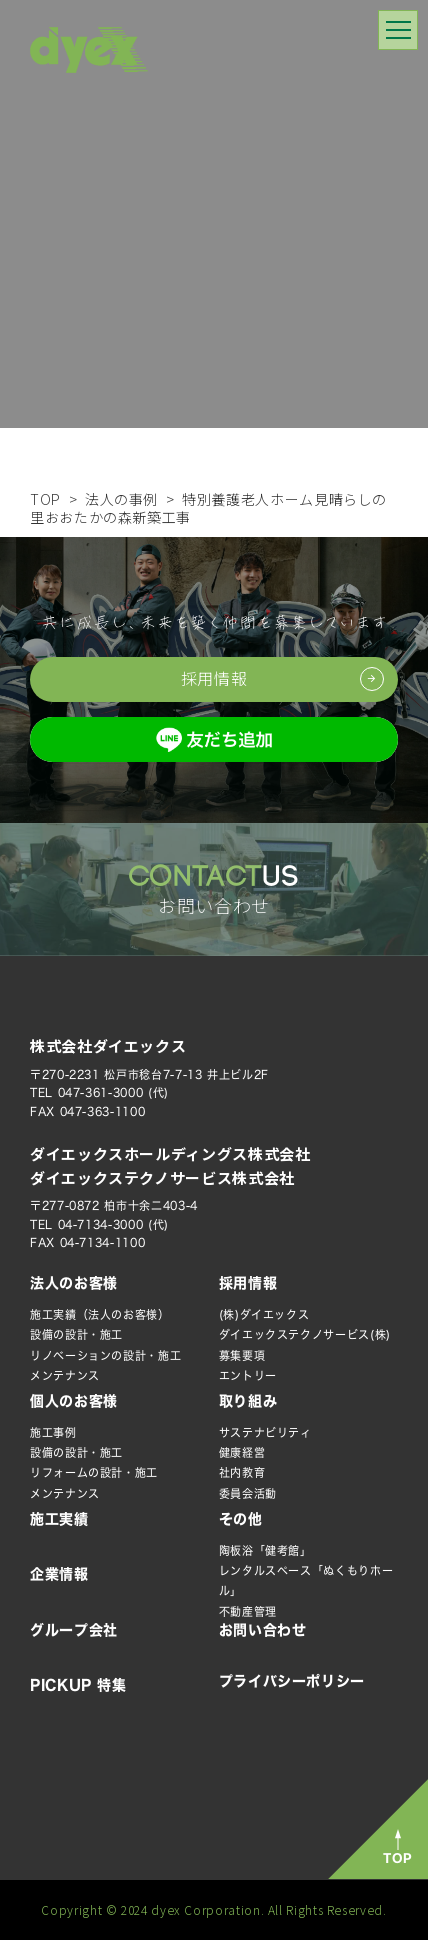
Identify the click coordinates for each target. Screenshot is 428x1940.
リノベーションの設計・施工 (105, 1355)
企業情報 (59, 1574)
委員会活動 (248, 1493)
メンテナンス (65, 1375)
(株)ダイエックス (264, 1314)
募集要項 (242, 1355)
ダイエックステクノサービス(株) (305, 1334)
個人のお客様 (74, 1401)
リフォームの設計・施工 (94, 1472)
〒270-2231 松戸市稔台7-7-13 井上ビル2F (149, 1074)
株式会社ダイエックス (108, 1045)
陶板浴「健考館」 (265, 1550)
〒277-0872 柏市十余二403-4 (114, 1205)
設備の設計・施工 (76, 1334)
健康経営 (242, 1452)
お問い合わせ (263, 1630)
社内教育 (242, 1472)
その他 (241, 1519)
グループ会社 (74, 1630)
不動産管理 (248, 1611)
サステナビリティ (265, 1432)
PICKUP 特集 (78, 1685)
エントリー (248, 1375)
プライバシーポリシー (292, 1681)
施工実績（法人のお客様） (100, 1314)
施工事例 (53, 1432)
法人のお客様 (74, 1283)
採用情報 (248, 1283)
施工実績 (59, 1519)
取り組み (248, 1401)
